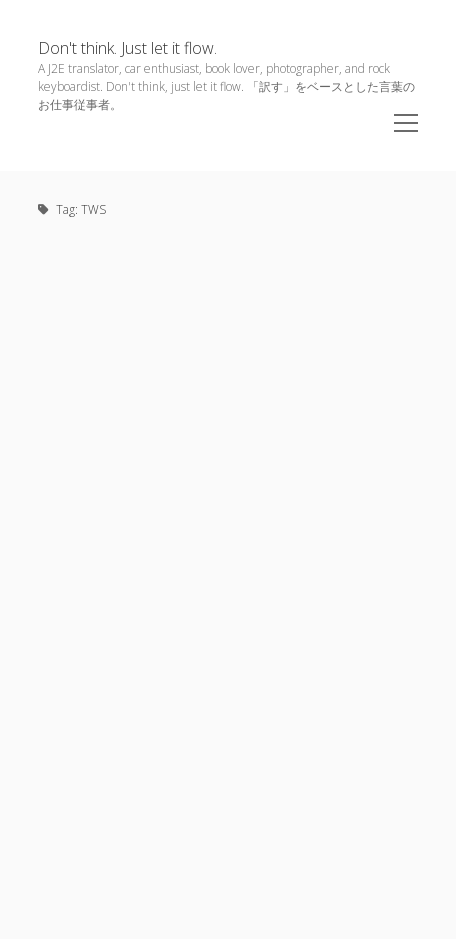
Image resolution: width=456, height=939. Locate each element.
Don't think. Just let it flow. (127, 48)
